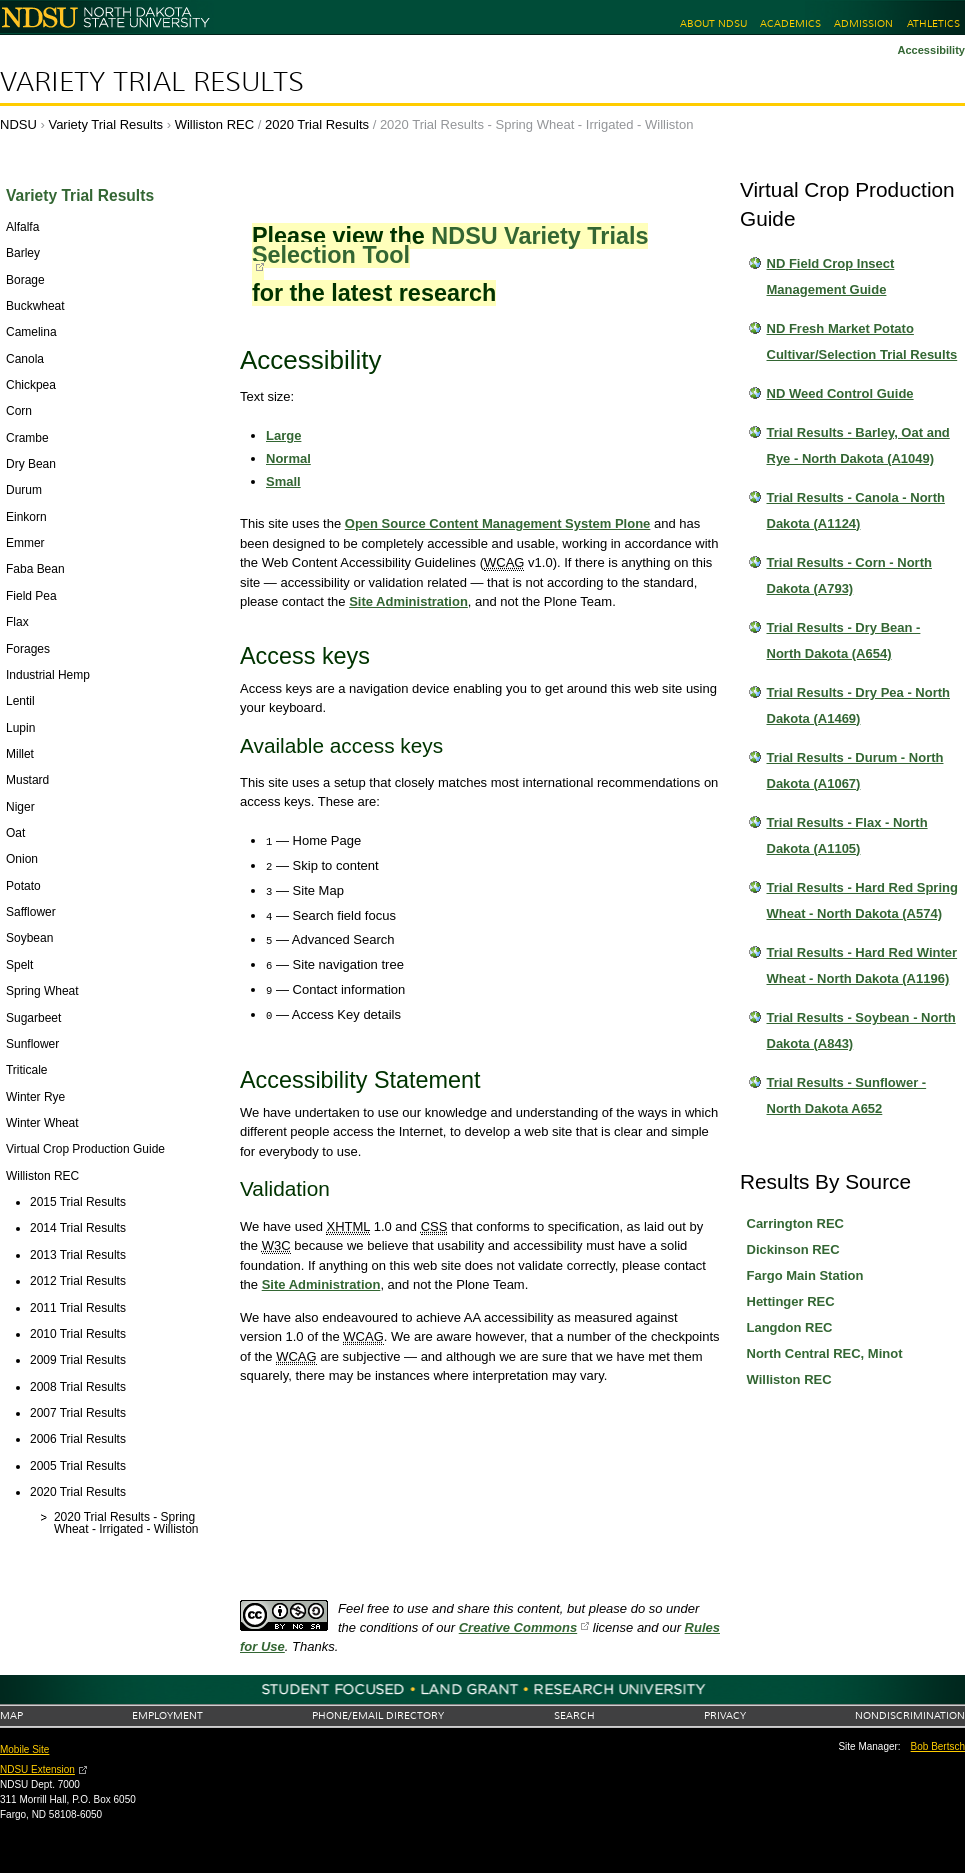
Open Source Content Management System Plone (498, 523)
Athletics (933, 23)
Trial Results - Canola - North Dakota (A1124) (856, 510)
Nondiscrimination (910, 1715)
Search (574, 1715)
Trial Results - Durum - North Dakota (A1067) (855, 770)
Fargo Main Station (805, 1275)
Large (283, 435)
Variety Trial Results (152, 82)
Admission (863, 23)
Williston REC (214, 124)
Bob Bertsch (938, 1746)
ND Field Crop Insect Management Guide (831, 276)
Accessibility (931, 50)
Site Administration (408, 601)
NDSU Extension (37, 1769)
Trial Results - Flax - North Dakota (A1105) (847, 835)
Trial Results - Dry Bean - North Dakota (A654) (844, 640)
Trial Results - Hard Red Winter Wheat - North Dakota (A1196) (862, 965)
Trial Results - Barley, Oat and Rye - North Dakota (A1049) (858, 445)
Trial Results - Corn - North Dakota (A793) (849, 575)
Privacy (725, 1715)
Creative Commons (518, 1627)
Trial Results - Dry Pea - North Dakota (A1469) (859, 705)
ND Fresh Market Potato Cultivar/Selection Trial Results (862, 341)
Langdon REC (790, 1327)
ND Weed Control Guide (840, 393)
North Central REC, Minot (825, 1353)
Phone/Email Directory (378, 1715)
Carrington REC (796, 1223)
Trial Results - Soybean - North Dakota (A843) (861, 1030)
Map (11, 1715)
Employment (167, 1715)
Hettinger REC (791, 1301)
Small (283, 481)
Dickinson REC (793, 1249)
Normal (288, 458)
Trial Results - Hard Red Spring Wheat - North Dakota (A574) (862, 900)
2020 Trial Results (317, 124)
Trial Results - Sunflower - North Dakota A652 (847, 1095)
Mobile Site (24, 1749)
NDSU (18, 124)
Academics (790, 23)
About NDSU (713, 23)
